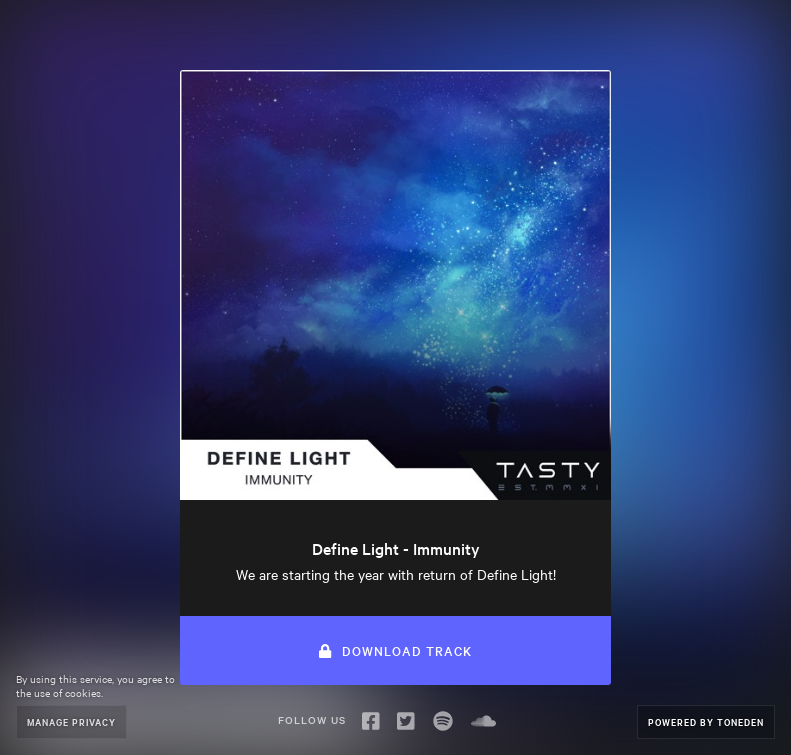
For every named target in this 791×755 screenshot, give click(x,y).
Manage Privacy (71, 721)
